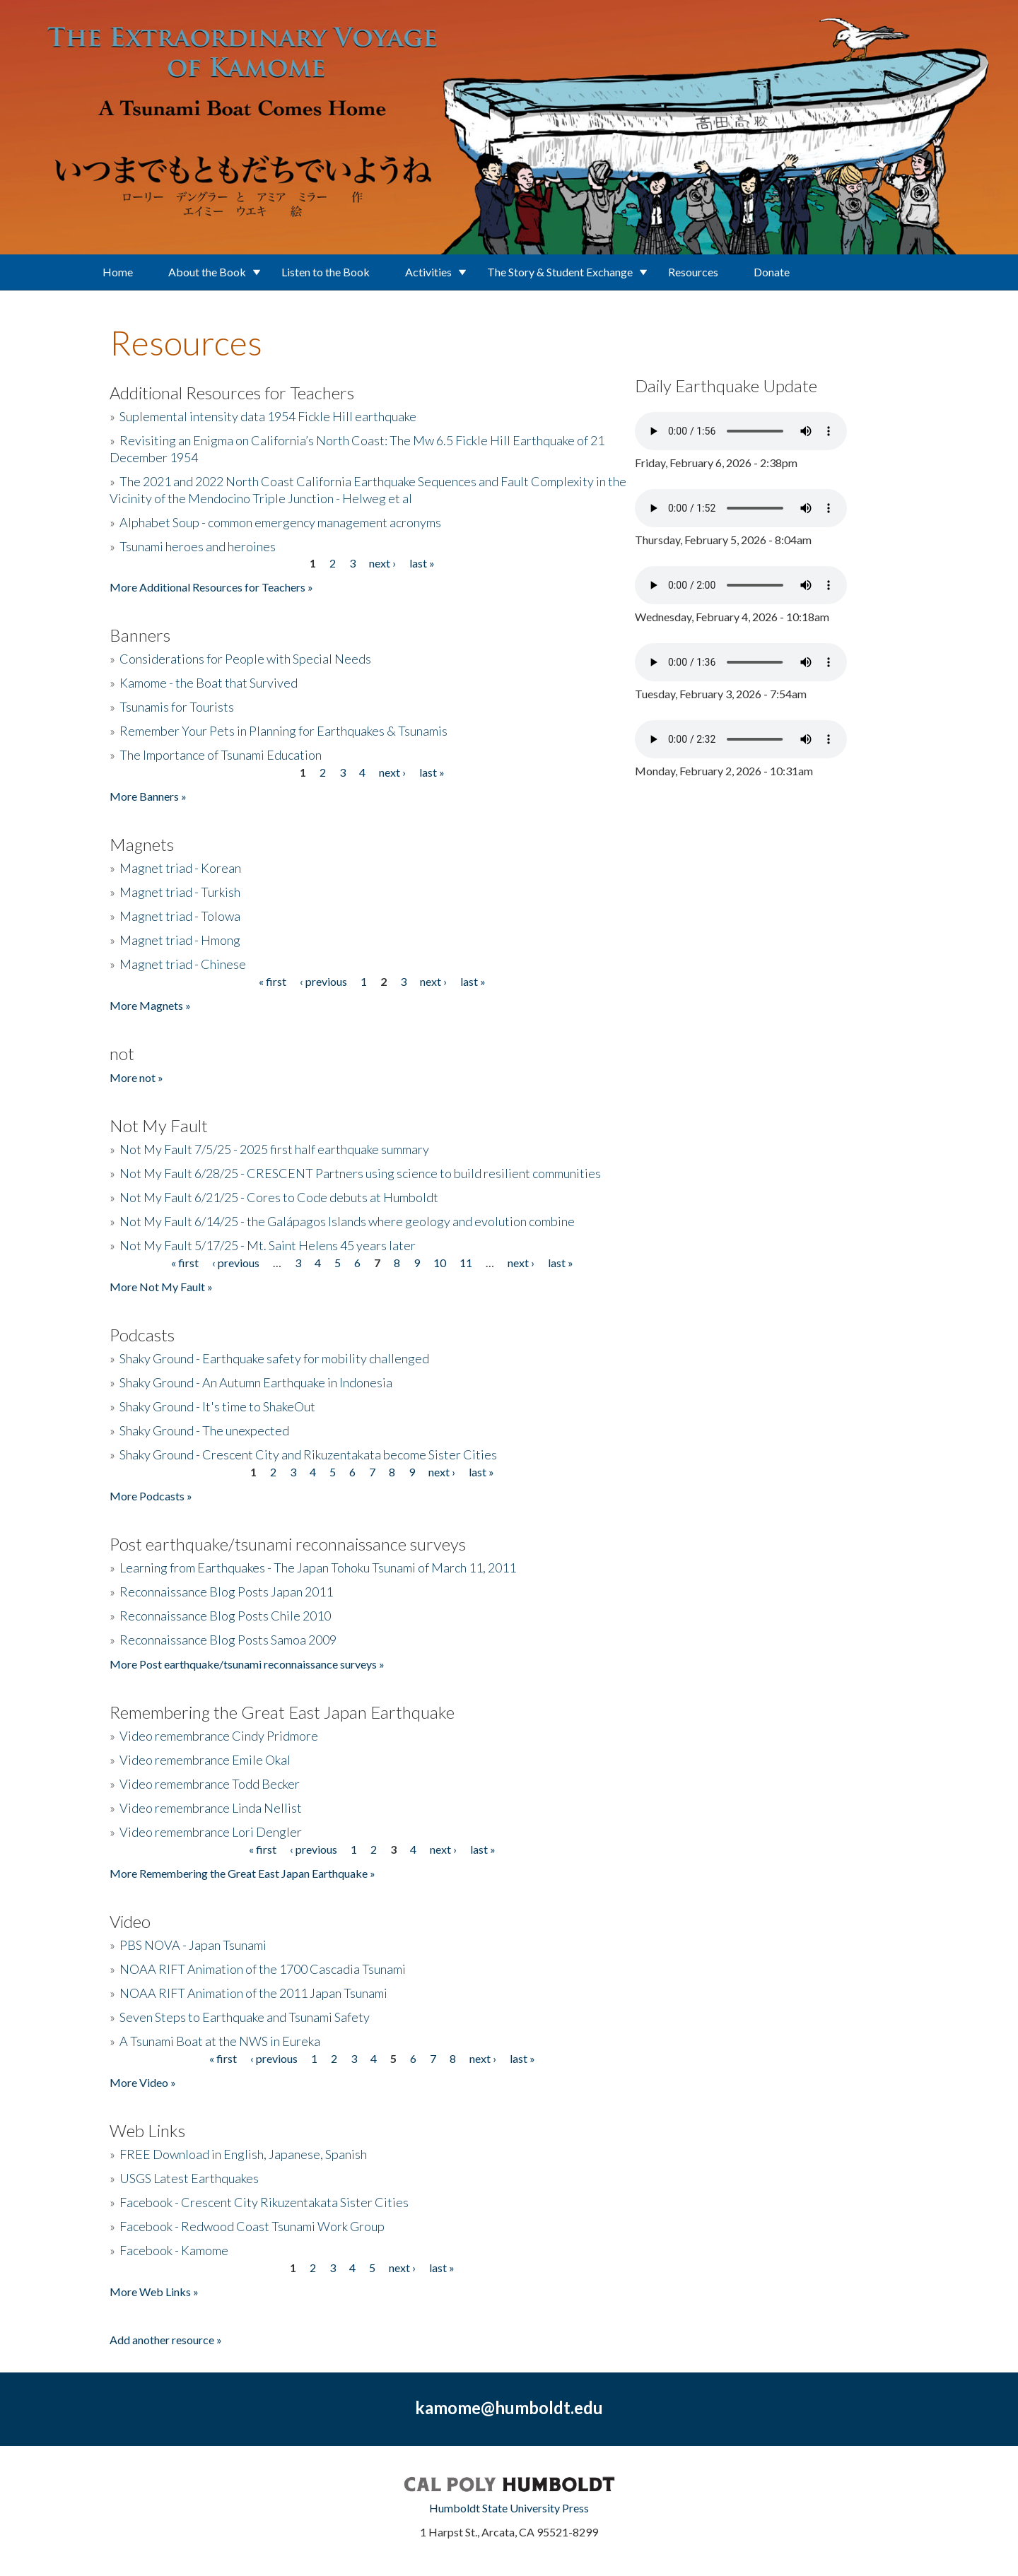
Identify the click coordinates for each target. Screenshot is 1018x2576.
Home (118, 271)
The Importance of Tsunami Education (220, 755)
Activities (428, 271)
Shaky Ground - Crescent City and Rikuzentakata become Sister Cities (308, 1454)
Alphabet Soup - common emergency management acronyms (280, 522)
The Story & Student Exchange (560, 271)
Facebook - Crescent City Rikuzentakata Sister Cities (264, 2202)
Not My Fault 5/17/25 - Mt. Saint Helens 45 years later (267, 1245)
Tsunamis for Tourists (176, 706)
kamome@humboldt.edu (509, 2407)
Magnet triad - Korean (180, 868)
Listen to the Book (325, 271)
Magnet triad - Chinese (182, 964)
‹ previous (323, 981)
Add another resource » (166, 2339)
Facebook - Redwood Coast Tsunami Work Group (252, 2226)
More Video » (143, 2082)
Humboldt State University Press (509, 2508)
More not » (136, 1077)
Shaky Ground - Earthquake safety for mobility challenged (274, 1358)
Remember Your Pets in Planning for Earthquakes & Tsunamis (283, 731)
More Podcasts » (151, 1495)
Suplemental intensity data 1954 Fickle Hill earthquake (267, 416)
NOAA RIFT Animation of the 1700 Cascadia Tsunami (262, 1969)
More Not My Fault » (161, 1286)
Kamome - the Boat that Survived (208, 682)
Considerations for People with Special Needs (245, 658)
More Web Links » (154, 2291)
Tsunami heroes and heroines (197, 546)
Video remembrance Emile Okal (205, 1760)
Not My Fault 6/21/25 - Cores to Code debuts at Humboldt (278, 1197)
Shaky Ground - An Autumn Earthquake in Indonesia (255, 1382)
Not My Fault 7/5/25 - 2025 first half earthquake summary (274, 1149)
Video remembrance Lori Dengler (210, 1832)
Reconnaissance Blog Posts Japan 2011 (226, 1591)
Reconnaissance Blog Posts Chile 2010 (225, 1615)
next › (382, 563)
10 (439, 1262)
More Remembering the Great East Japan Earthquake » (242, 1873)
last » (422, 563)
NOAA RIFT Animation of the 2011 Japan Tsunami (253, 1993)
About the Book (207, 271)
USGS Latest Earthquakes (189, 2178)
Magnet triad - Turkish (179, 892)
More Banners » (148, 796)
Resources (693, 271)
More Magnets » (150, 1005)
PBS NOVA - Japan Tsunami (193, 1945)
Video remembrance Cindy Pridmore (218, 1735)
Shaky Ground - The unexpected (204, 1430)
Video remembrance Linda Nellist (210, 1808)
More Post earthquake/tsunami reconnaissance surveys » (247, 1664)
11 (466, 1262)
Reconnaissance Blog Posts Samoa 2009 (228, 1639)
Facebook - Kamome (173, 2250)
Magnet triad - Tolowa (179, 916)
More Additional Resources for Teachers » (211, 587)
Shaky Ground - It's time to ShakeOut (217, 1406)
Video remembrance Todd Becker (209, 1784)
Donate (772, 271)
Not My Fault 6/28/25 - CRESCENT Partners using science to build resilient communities (360, 1173)
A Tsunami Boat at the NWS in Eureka (219, 2041)
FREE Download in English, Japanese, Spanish (243, 2154)
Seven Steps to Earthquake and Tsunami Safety (244, 2017)
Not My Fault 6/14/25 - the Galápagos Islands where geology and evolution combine (347, 1221)
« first (272, 981)
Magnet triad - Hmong (179, 940)
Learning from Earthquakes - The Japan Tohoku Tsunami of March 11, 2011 (317, 1567)
